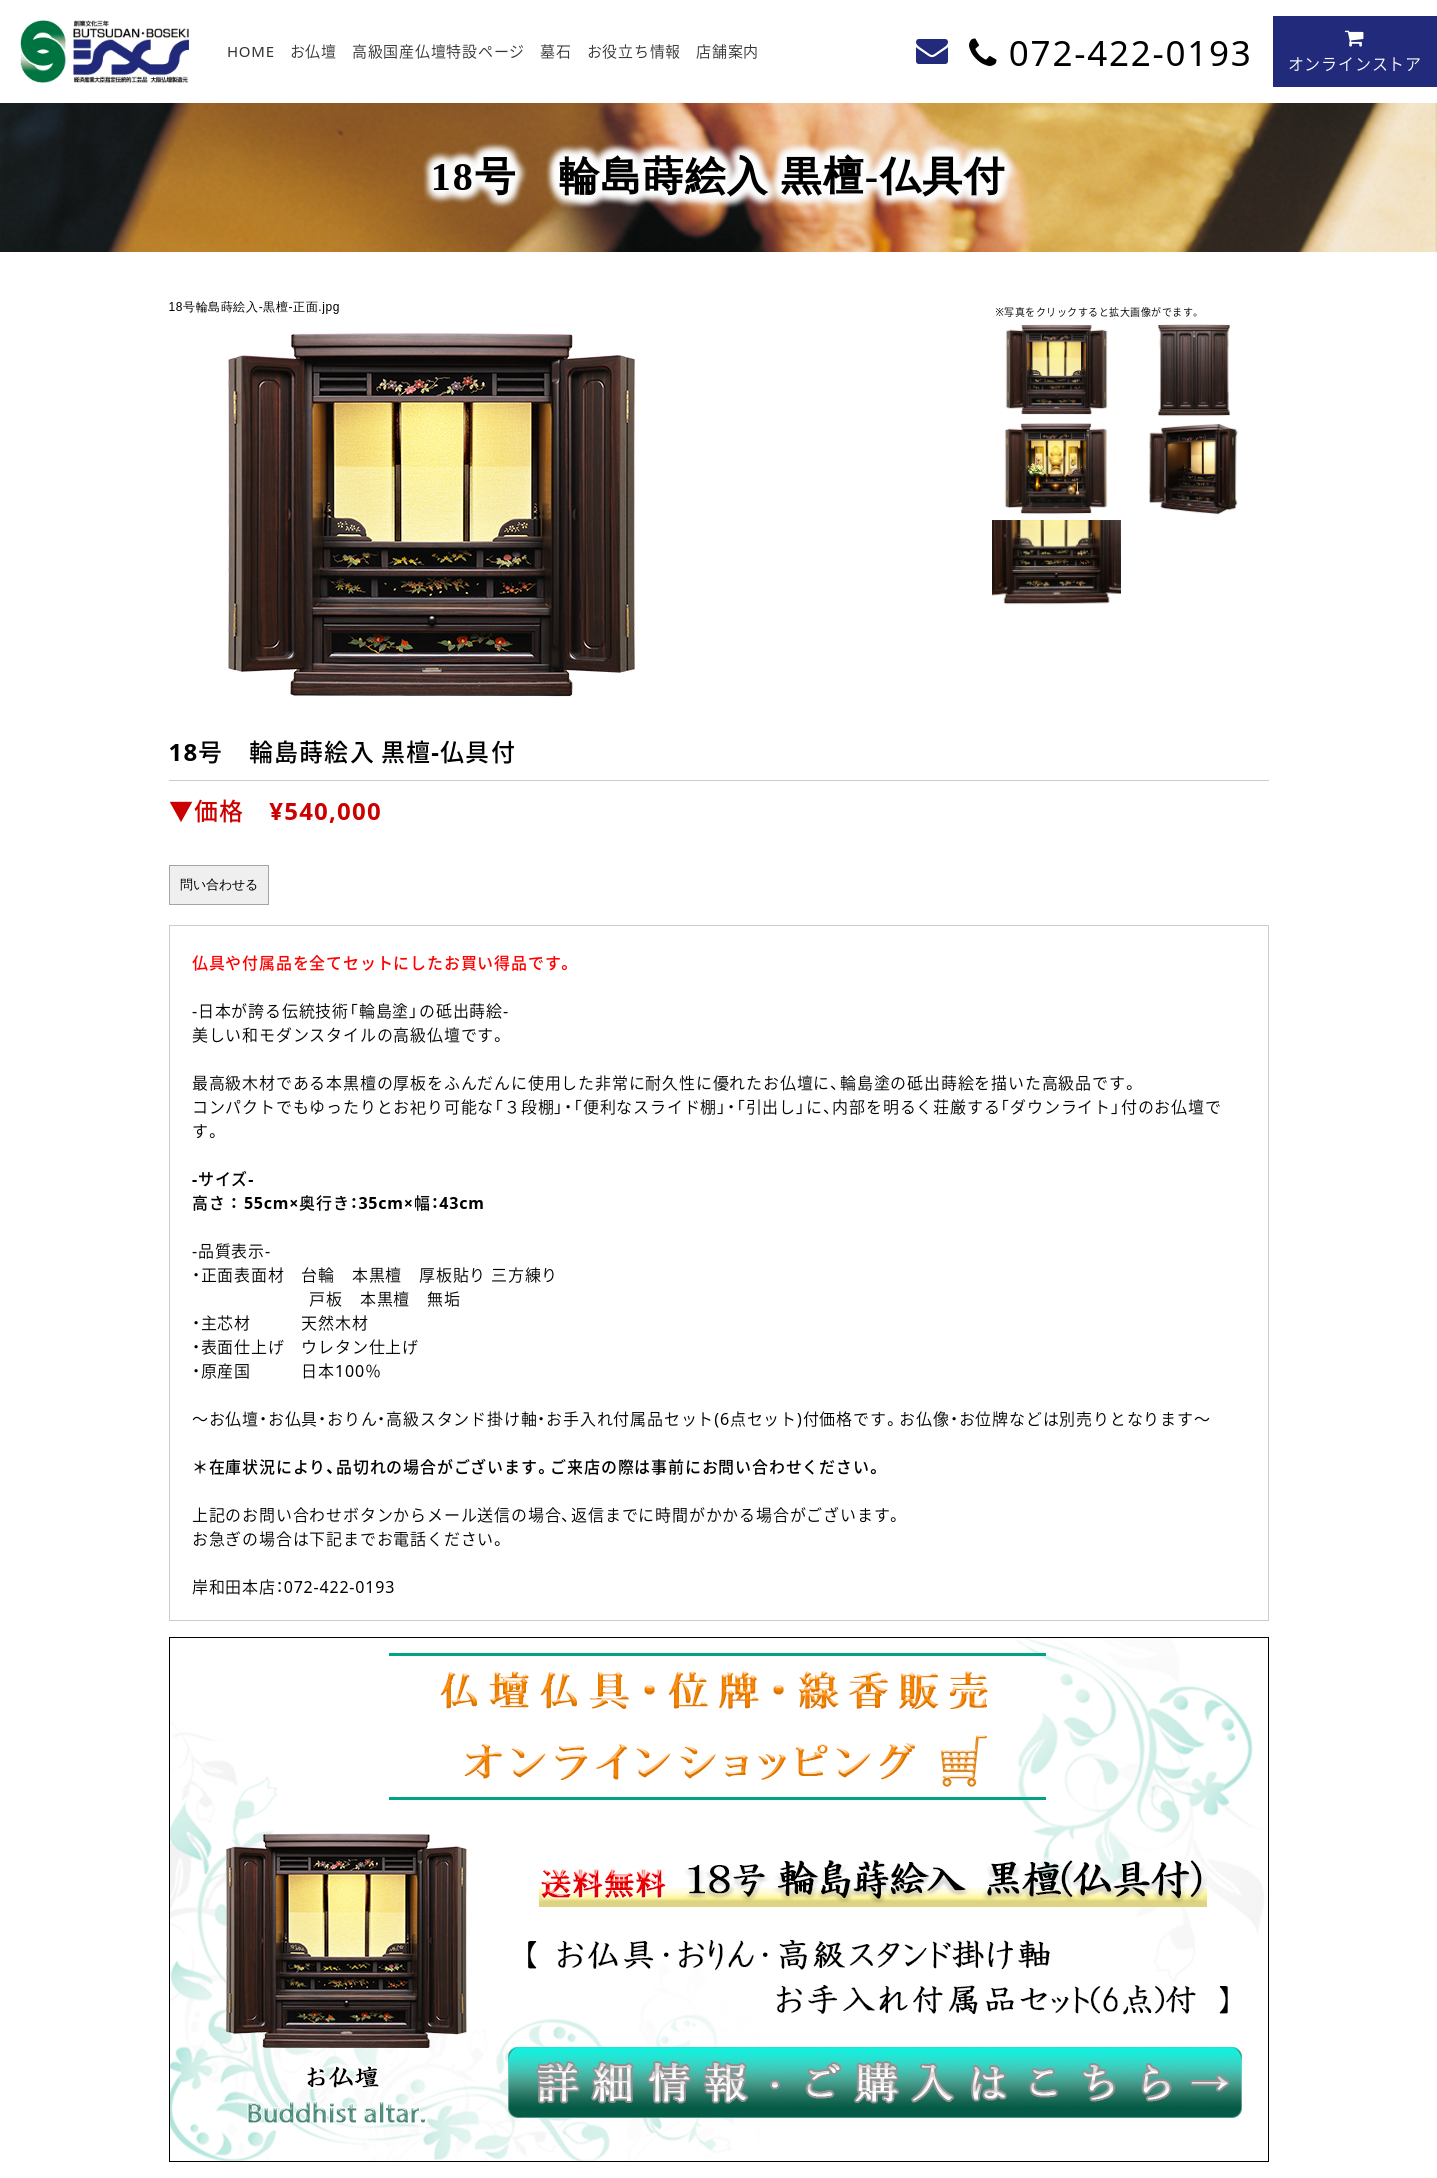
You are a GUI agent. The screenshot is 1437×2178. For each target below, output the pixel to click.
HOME (251, 51)
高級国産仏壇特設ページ (438, 51)
